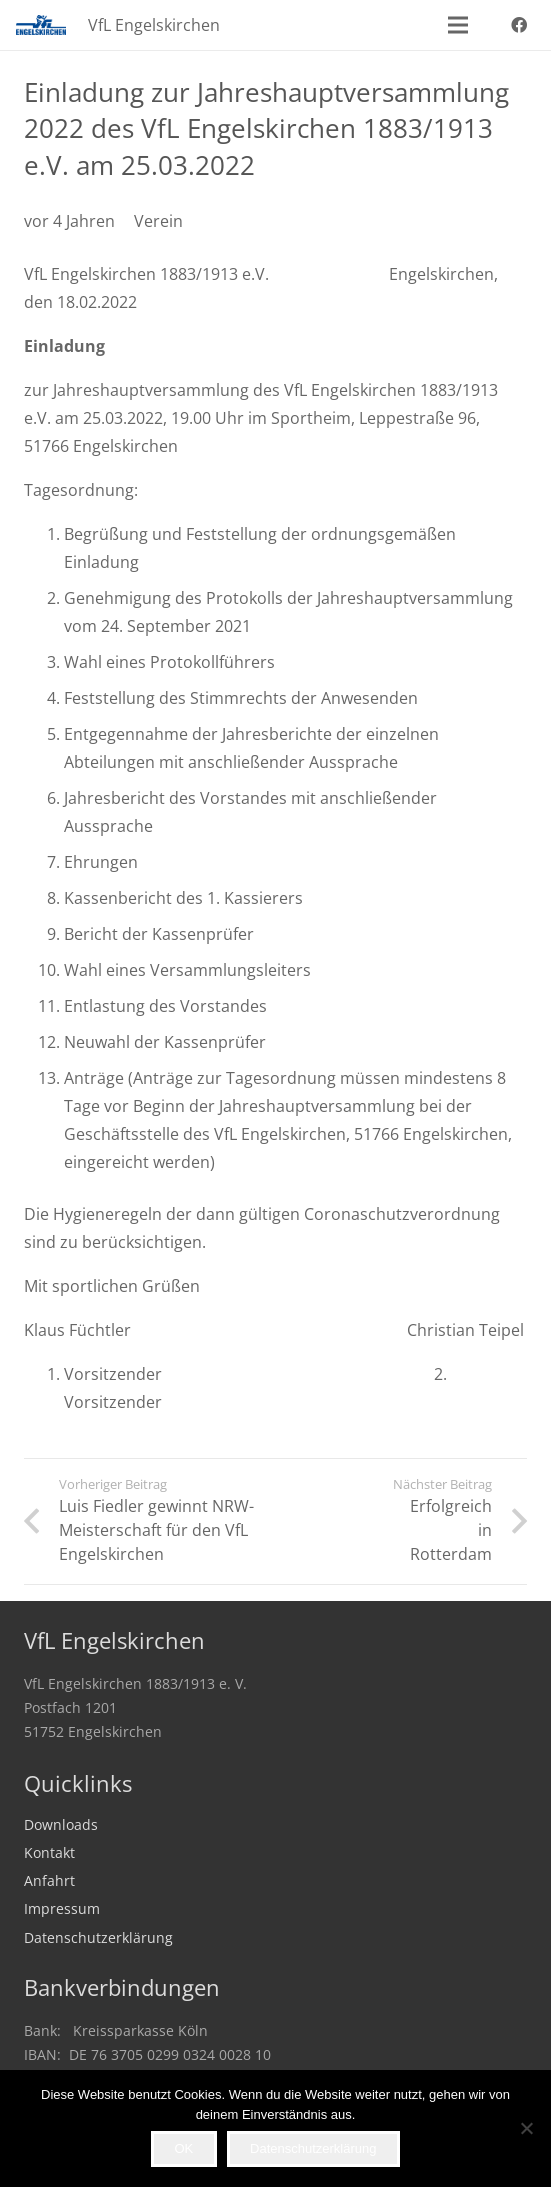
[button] (458, 25)
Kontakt (49, 1852)
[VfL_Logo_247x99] (41, 25)
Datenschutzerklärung (98, 1937)
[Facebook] (519, 25)
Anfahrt (49, 1880)
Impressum (62, 1908)
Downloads (61, 1824)
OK (183, 2148)
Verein (158, 221)
